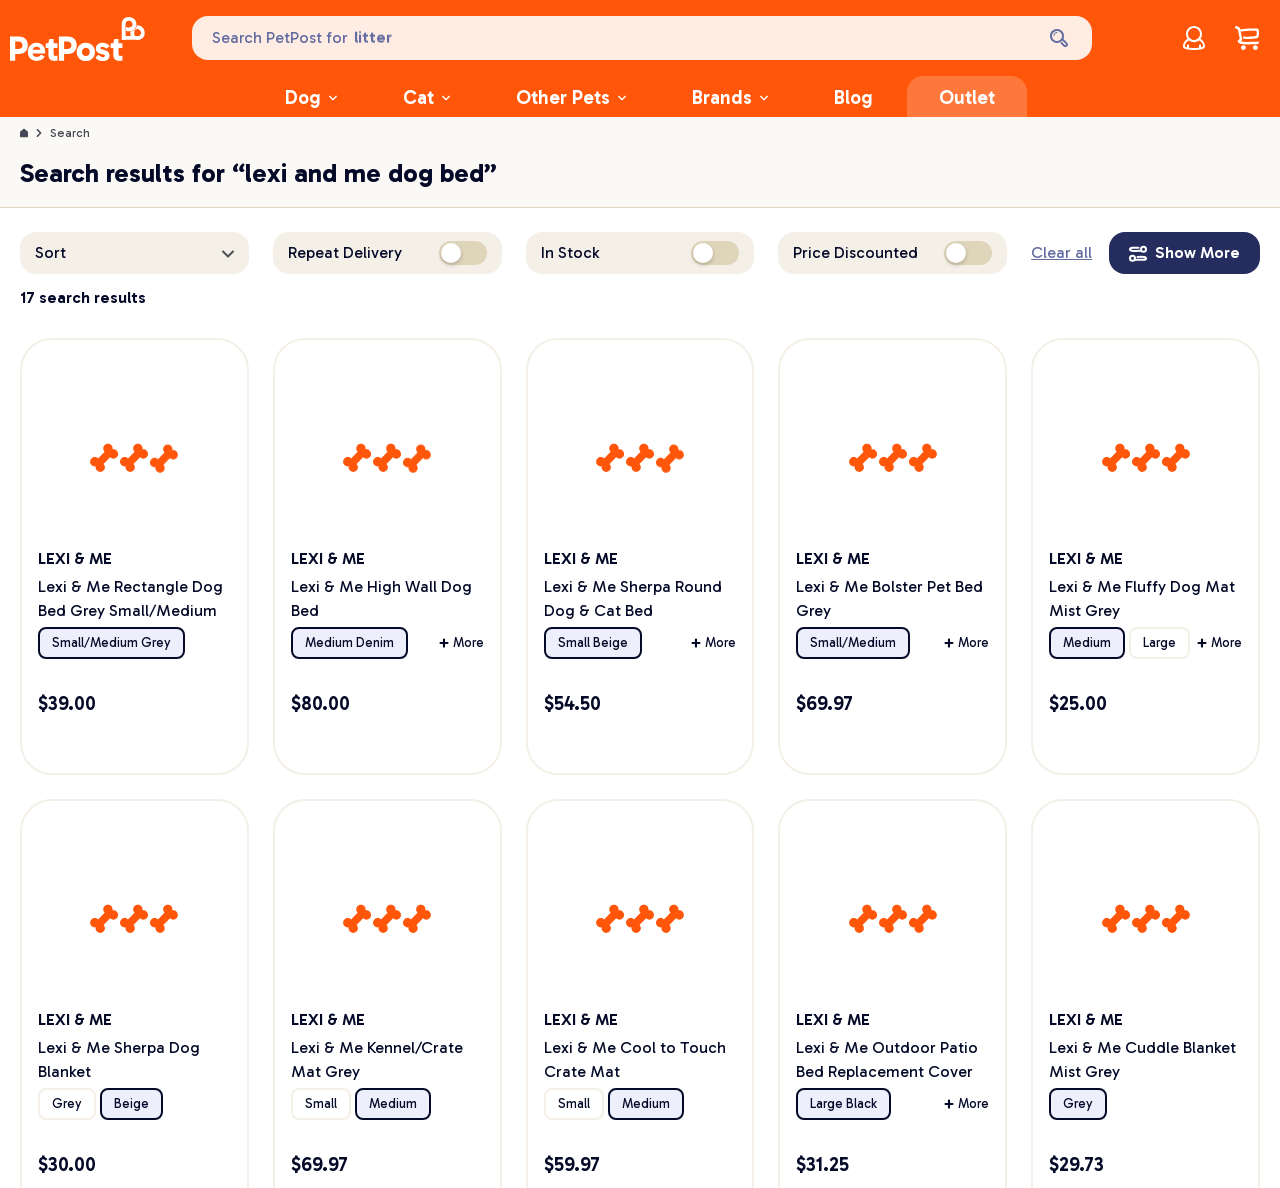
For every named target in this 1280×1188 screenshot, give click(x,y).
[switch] (463, 253)
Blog (853, 97)
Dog (311, 97)
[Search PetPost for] (611, 38)
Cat (426, 97)
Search (70, 133)
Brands (730, 97)
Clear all (1061, 252)
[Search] (1061, 38)
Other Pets (571, 97)
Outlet (967, 97)
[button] (134, 253)
